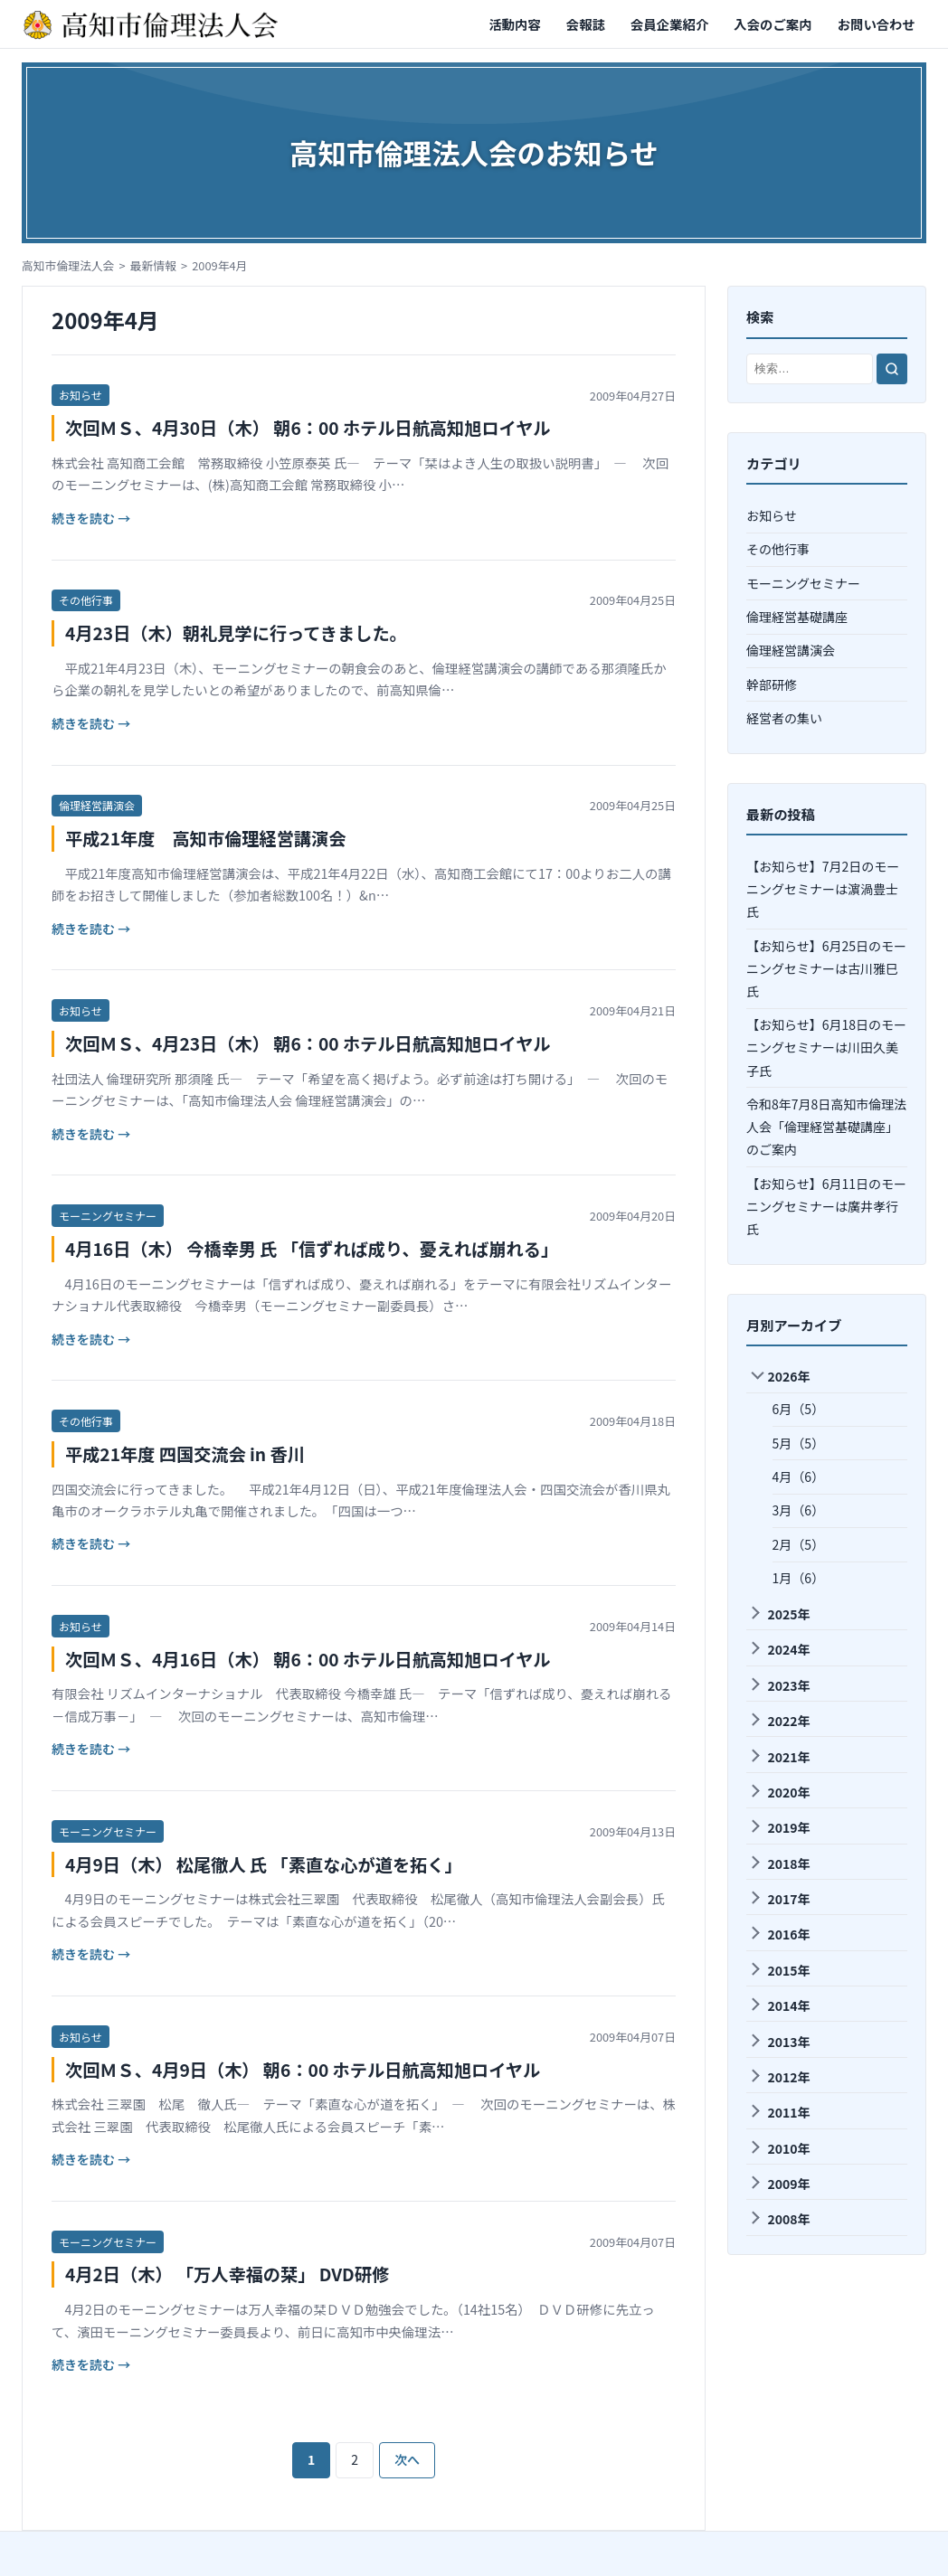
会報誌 (585, 23)
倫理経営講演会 (97, 805)
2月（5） (799, 1544)
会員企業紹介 (669, 23)
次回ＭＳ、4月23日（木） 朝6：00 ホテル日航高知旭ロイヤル (308, 1043)
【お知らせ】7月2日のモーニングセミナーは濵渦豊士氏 (822, 888)
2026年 (780, 1376)
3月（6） (799, 1510)
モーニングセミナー (107, 1215)
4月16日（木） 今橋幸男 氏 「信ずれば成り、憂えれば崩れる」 (311, 1248)
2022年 (779, 1721)
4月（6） (799, 1476)
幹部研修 (771, 684)
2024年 (779, 1649)
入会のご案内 (772, 23)
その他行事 (86, 600)
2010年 (779, 2148)
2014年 (779, 2005)
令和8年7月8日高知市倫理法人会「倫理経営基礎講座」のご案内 (826, 1126)
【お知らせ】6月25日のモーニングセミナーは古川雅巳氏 (826, 968)
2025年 (779, 1614)
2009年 (779, 2184)
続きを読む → (91, 518)
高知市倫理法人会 (68, 265)
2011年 (779, 2112)
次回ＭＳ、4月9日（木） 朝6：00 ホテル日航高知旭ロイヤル (302, 2069)
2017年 (779, 1899)
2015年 (779, 1970)
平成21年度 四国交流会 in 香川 (185, 1454)
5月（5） (799, 1443)
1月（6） (799, 1578)
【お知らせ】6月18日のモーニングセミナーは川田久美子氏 (826, 1047)
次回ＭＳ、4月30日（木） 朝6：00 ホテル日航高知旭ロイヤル (308, 427)
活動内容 (514, 23)
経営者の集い (784, 718)
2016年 (779, 1934)
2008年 (779, 2219)
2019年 (779, 1827)
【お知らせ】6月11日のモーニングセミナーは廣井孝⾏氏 (826, 1206)
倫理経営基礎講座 (797, 617)
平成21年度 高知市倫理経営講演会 (205, 838)
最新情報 (153, 265)
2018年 (779, 1863)
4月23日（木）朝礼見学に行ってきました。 (236, 633)
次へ (407, 2459)
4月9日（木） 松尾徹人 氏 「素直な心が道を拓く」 (263, 1864)
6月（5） (799, 1409)
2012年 (779, 2077)
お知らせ (80, 394)
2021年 (779, 1757)
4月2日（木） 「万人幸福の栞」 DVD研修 (227, 2274)
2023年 (779, 1685)
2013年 (779, 2042)
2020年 (779, 1792)
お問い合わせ (876, 23)
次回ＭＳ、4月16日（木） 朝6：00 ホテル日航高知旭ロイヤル (308, 1659)
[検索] (892, 369)
